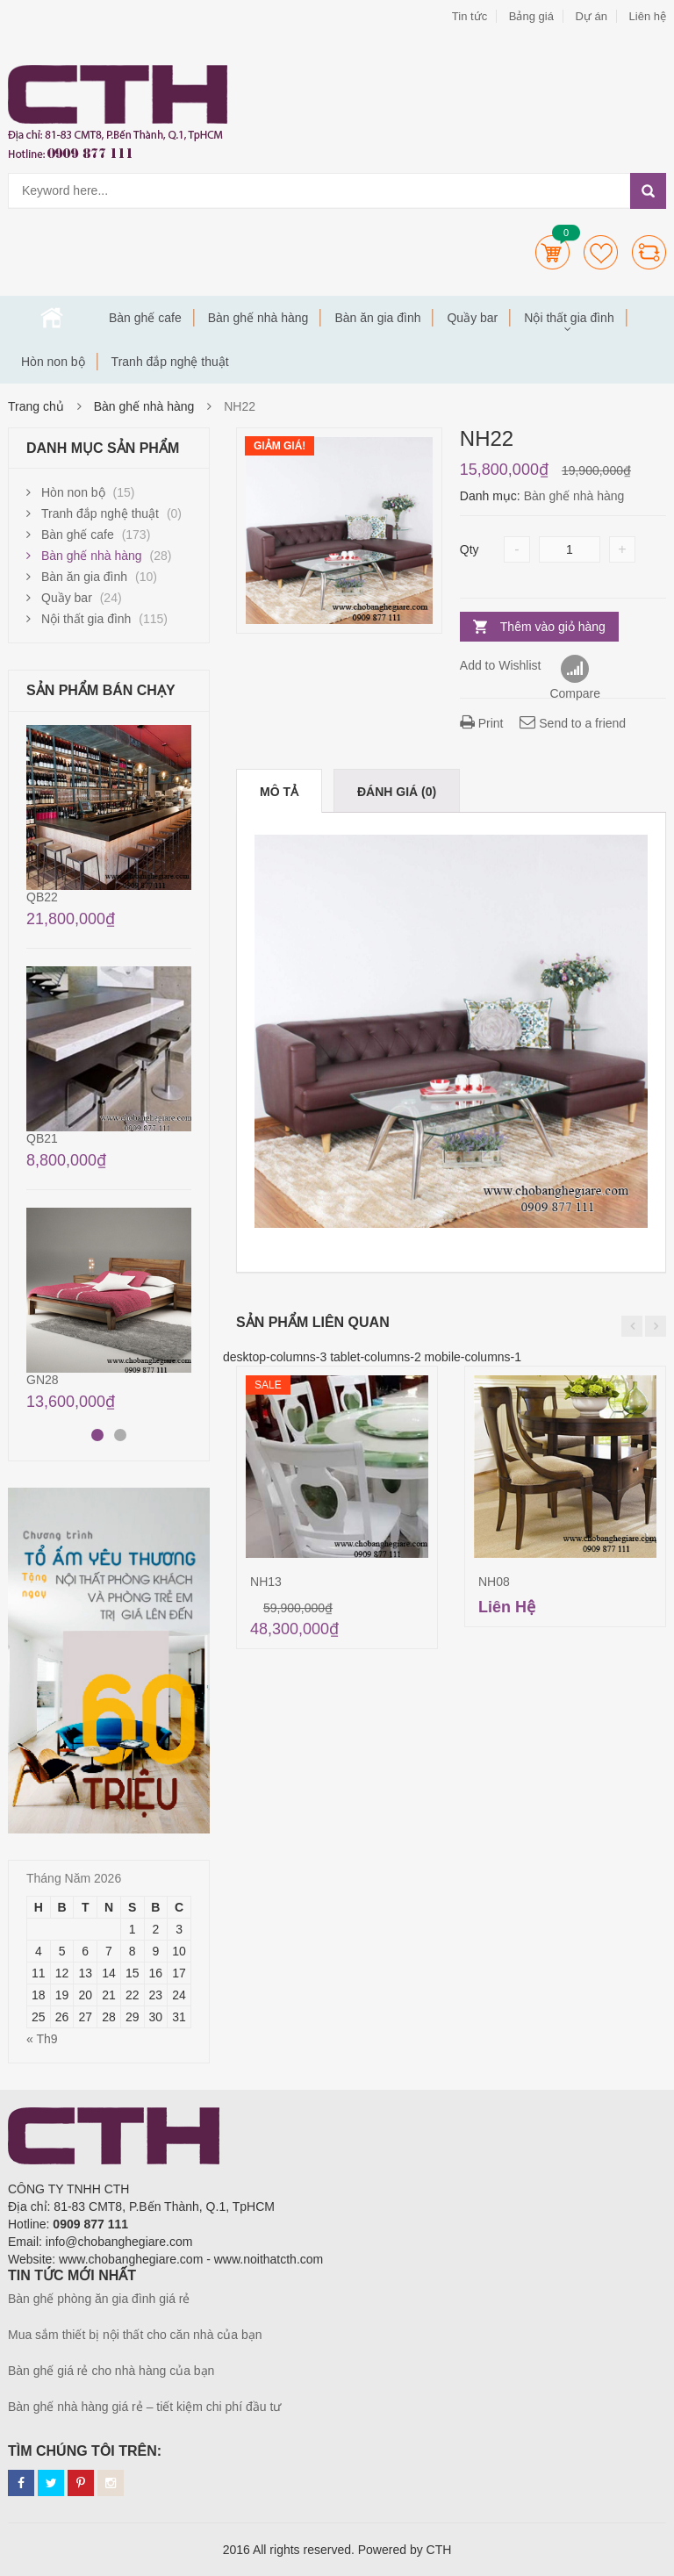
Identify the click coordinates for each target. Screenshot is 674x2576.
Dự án (590, 16)
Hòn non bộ (53, 362)
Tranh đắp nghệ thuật (170, 362)
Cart (552, 252)
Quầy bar (472, 318)
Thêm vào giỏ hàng (553, 627)
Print (482, 723)
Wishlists (601, 252)
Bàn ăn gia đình (377, 318)
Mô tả (279, 792)
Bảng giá (531, 16)
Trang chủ (52, 318)
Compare (649, 252)
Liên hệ (647, 16)
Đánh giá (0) (396, 792)
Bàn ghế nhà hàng (258, 318)
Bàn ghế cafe (145, 318)
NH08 (494, 1582)
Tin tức (469, 16)
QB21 (42, 1138)
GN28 (42, 1380)
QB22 (42, 897)
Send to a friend (573, 723)
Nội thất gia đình (568, 318)
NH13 (266, 1582)
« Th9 (42, 2039)
